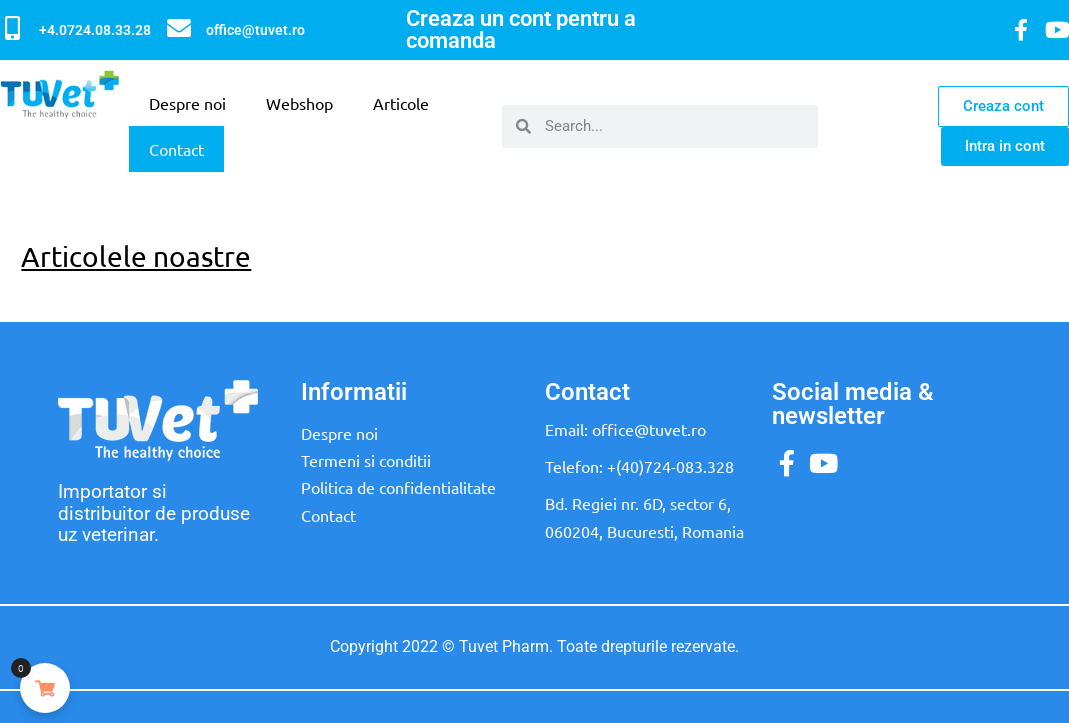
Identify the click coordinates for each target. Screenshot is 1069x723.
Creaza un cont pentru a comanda (521, 29)
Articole (401, 103)
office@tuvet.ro (255, 30)
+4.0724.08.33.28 (95, 30)
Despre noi (187, 103)
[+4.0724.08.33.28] (12, 28)
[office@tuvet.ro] (179, 28)
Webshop (299, 103)
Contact (176, 149)
